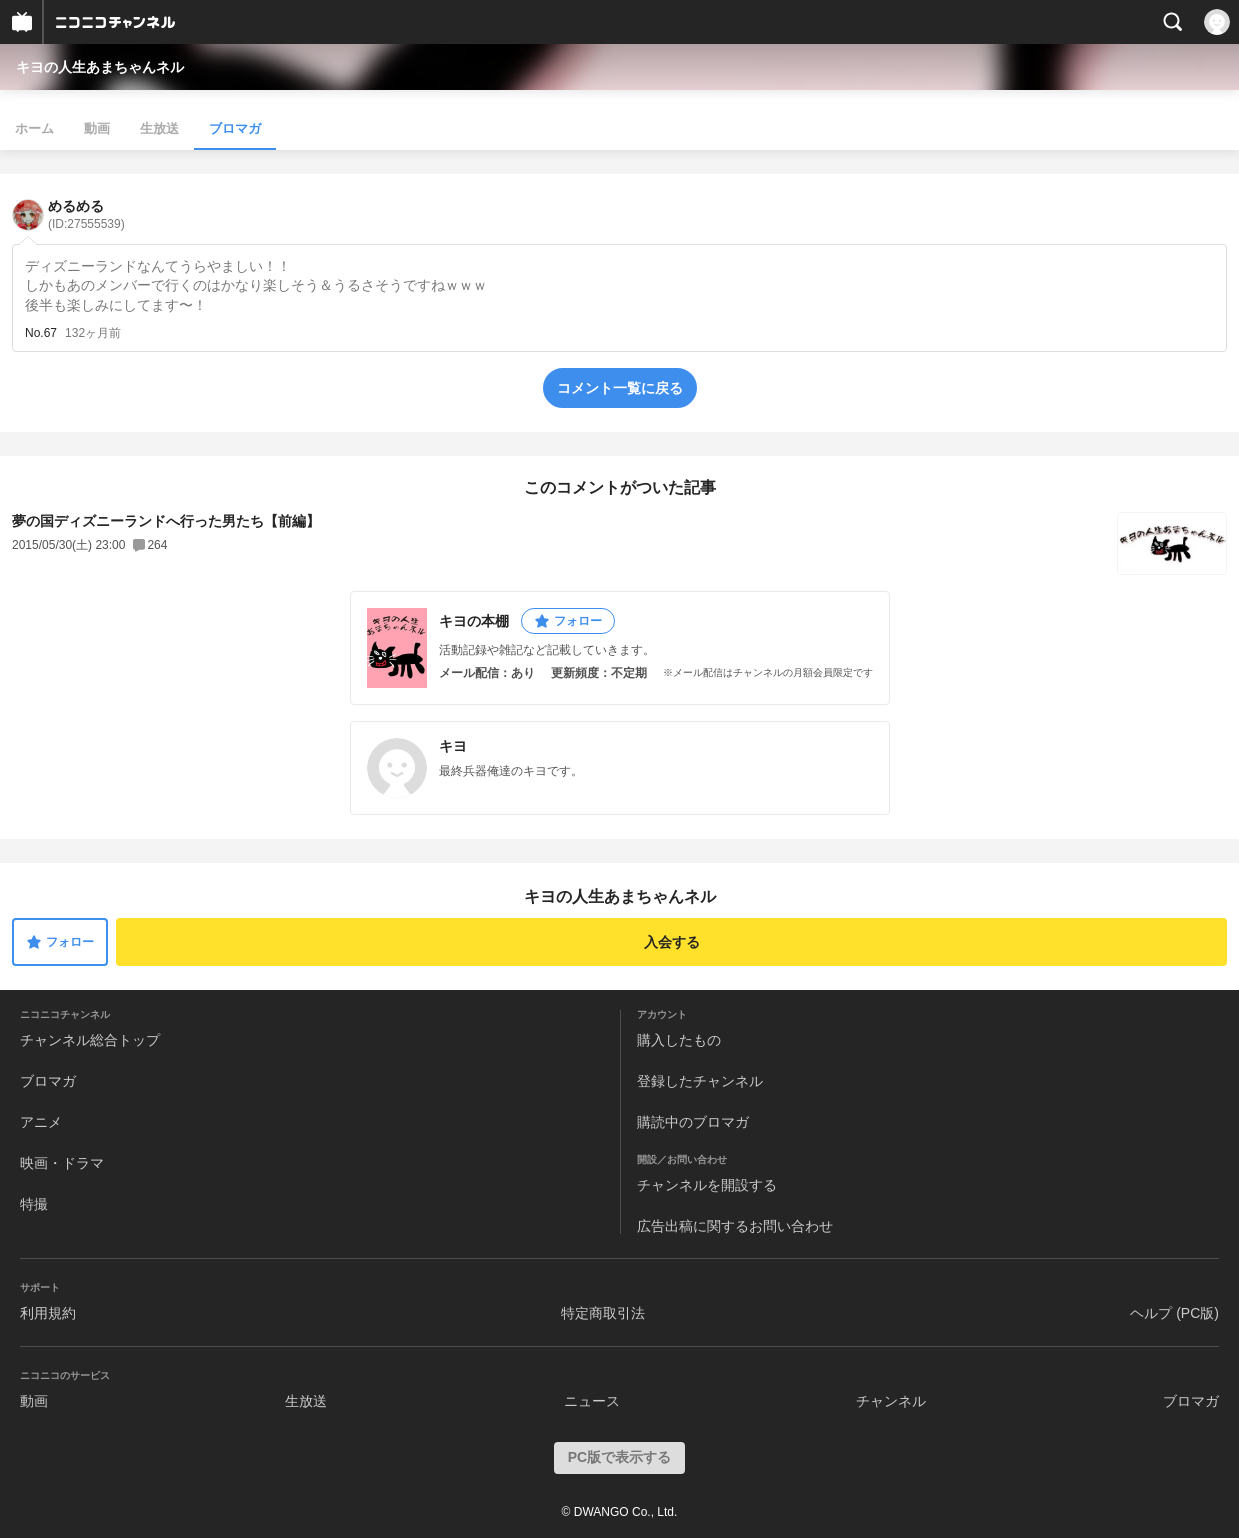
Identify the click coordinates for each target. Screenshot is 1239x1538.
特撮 (34, 1204)
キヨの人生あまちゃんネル (100, 67)
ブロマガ (235, 128)
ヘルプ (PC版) (1174, 1313)
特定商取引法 (603, 1313)
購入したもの (679, 1040)
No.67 (41, 333)
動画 (97, 128)
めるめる (86, 214)
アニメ (41, 1122)
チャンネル (891, 1401)
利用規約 (48, 1313)
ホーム (34, 128)
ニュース (592, 1401)
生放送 (159, 128)
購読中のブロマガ (693, 1122)
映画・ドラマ (62, 1163)
